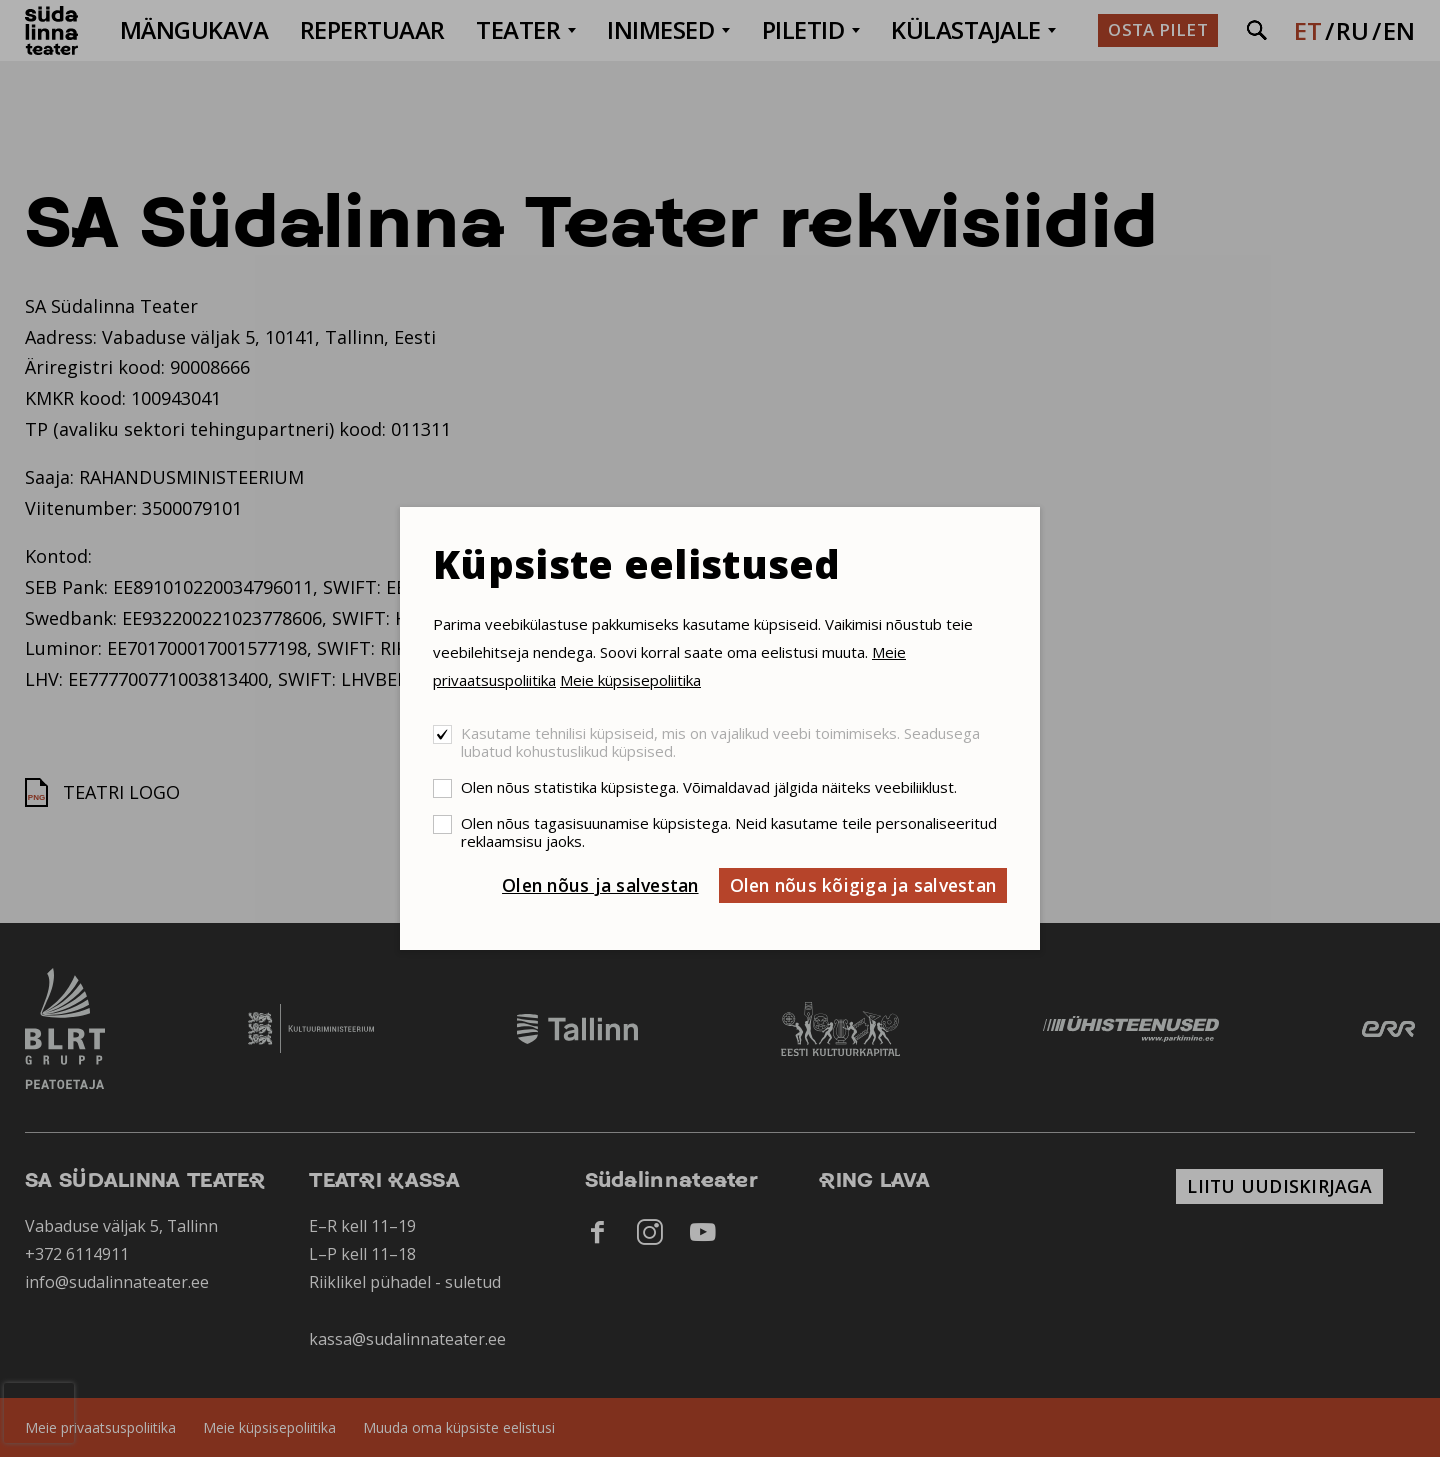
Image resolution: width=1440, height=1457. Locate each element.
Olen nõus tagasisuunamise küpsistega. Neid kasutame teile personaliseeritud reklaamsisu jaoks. (729, 832)
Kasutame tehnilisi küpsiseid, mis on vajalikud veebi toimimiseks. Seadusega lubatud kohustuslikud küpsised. (720, 742)
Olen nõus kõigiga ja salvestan (863, 885)
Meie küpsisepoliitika (630, 680)
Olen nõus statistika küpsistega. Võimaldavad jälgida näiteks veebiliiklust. (709, 787)
